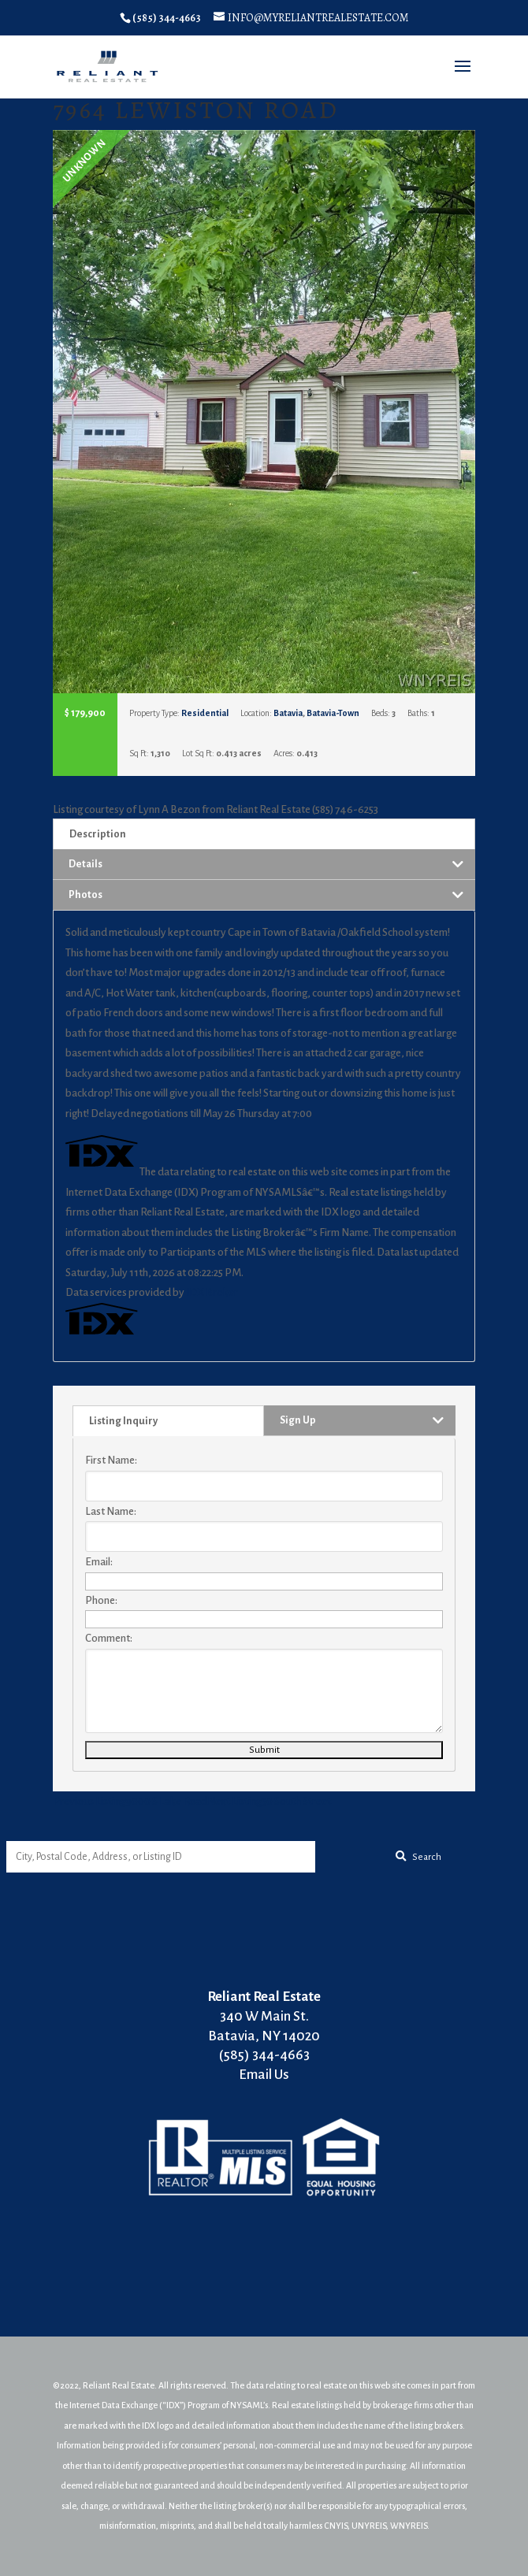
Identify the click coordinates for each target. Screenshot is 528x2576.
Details (85, 864)
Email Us (264, 2074)
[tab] (264, 833)
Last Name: (110, 1511)
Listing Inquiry (123, 1421)
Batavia (288, 713)
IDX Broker (212, 1292)
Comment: (108, 1638)
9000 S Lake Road (130, 1801)
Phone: (101, 1600)
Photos (85, 894)
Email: (99, 1562)
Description (97, 834)
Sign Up (298, 1420)
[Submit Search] (418, 1857)
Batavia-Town (333, 713)
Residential (205, 713)
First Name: (111, 1460)
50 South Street (269, 1801)
